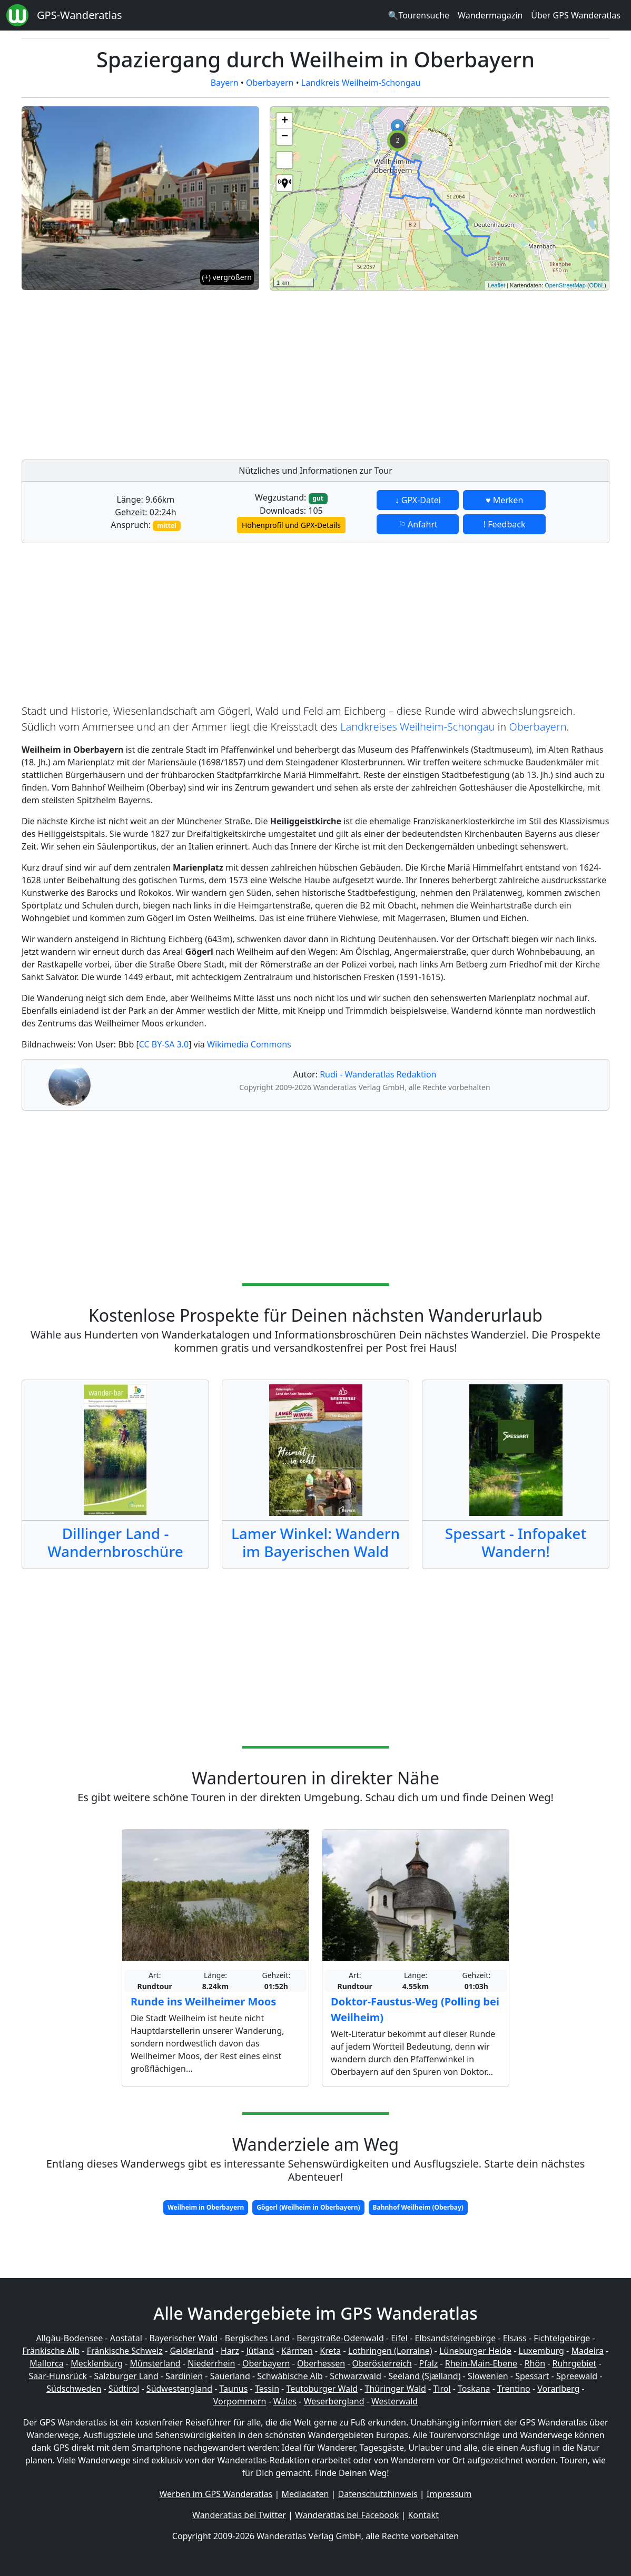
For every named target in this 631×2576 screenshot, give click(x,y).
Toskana (474, 2388)
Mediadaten (305, 2494)
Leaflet (496, 285)
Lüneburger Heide (475, 2351)
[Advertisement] (439, 372)
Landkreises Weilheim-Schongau (417, 727)
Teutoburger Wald (322, 2388)
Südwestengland (179, 2388)
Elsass (515, 2338)
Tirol (441, 2388)
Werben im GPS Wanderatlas (216, 2494)
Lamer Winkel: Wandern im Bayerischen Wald (315, 1542)
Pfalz (428, 2363)
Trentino (513, 2388)
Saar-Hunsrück (57, 2376)
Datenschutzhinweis (378, 2494)
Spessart (532, 2376)
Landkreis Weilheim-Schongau (361, 82)
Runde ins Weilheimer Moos (203, 2001)
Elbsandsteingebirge (455, 2338)
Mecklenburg (97, 2363)
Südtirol (124, 2388)
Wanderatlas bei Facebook (347, 2515)
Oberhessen (321, 2363)
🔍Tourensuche (418, 15)
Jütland (260, 2351)
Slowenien (488, 2376)
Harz (230, 2351)
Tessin (267, 2388)
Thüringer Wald (395, 2388)
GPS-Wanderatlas (79, 15)
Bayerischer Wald (183, 2338)
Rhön (535, 2363)
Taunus (233, 2388)
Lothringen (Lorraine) (390, 2351)
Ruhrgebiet (575, 2363)
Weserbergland (334, 2401)
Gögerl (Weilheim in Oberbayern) (308, 2207)
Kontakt (423, 2515)
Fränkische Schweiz (125, 2351)
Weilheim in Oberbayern (205, 2207)
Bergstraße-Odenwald (340, 2338)
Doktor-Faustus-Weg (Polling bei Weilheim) (415, 2009)
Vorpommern (240, 2401)
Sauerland (230, 2376)
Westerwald (394, 2401)
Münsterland (155, 2363)
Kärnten (297, 2351)
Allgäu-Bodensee (69, 2338)
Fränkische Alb (51, 2351)
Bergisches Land (257, 2338)
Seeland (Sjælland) (424, 2376)
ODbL (597, 285)
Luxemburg (541, 2351)
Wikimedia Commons (249, 1044)
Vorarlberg (558, 2388)
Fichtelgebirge (562, 2338)
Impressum (449, 2494)
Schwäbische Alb (289, 2376)
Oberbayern (269, 82)
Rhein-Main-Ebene (481, 2363)
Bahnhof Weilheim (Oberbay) (418, 2207)
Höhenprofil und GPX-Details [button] (291, 525)
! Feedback (505, 524)
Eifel (399, 2338)
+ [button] (284, 121)
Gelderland (191, 2351)
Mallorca (46, 2363)
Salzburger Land (126, 2376)
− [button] (284, 137)
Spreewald (576, 2376)
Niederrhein (211, 2363)
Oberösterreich (382, 2363)
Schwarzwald (355, 2376)
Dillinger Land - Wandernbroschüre (115, 1542)
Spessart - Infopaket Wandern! (515, 1542)
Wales (285, 2401)
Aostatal (126, 2338)
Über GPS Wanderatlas (575, 15)
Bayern (225, 82)
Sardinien (184, 2376)
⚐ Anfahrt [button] (418, 524)
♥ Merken (504, 500)
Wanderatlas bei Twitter (239, 2515)
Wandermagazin (490, 15)
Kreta (330, 2351)
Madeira (587, 2351)
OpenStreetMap (565, 285)
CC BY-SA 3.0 (164, 1044)
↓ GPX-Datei (418, 500)
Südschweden (73, 2388)
